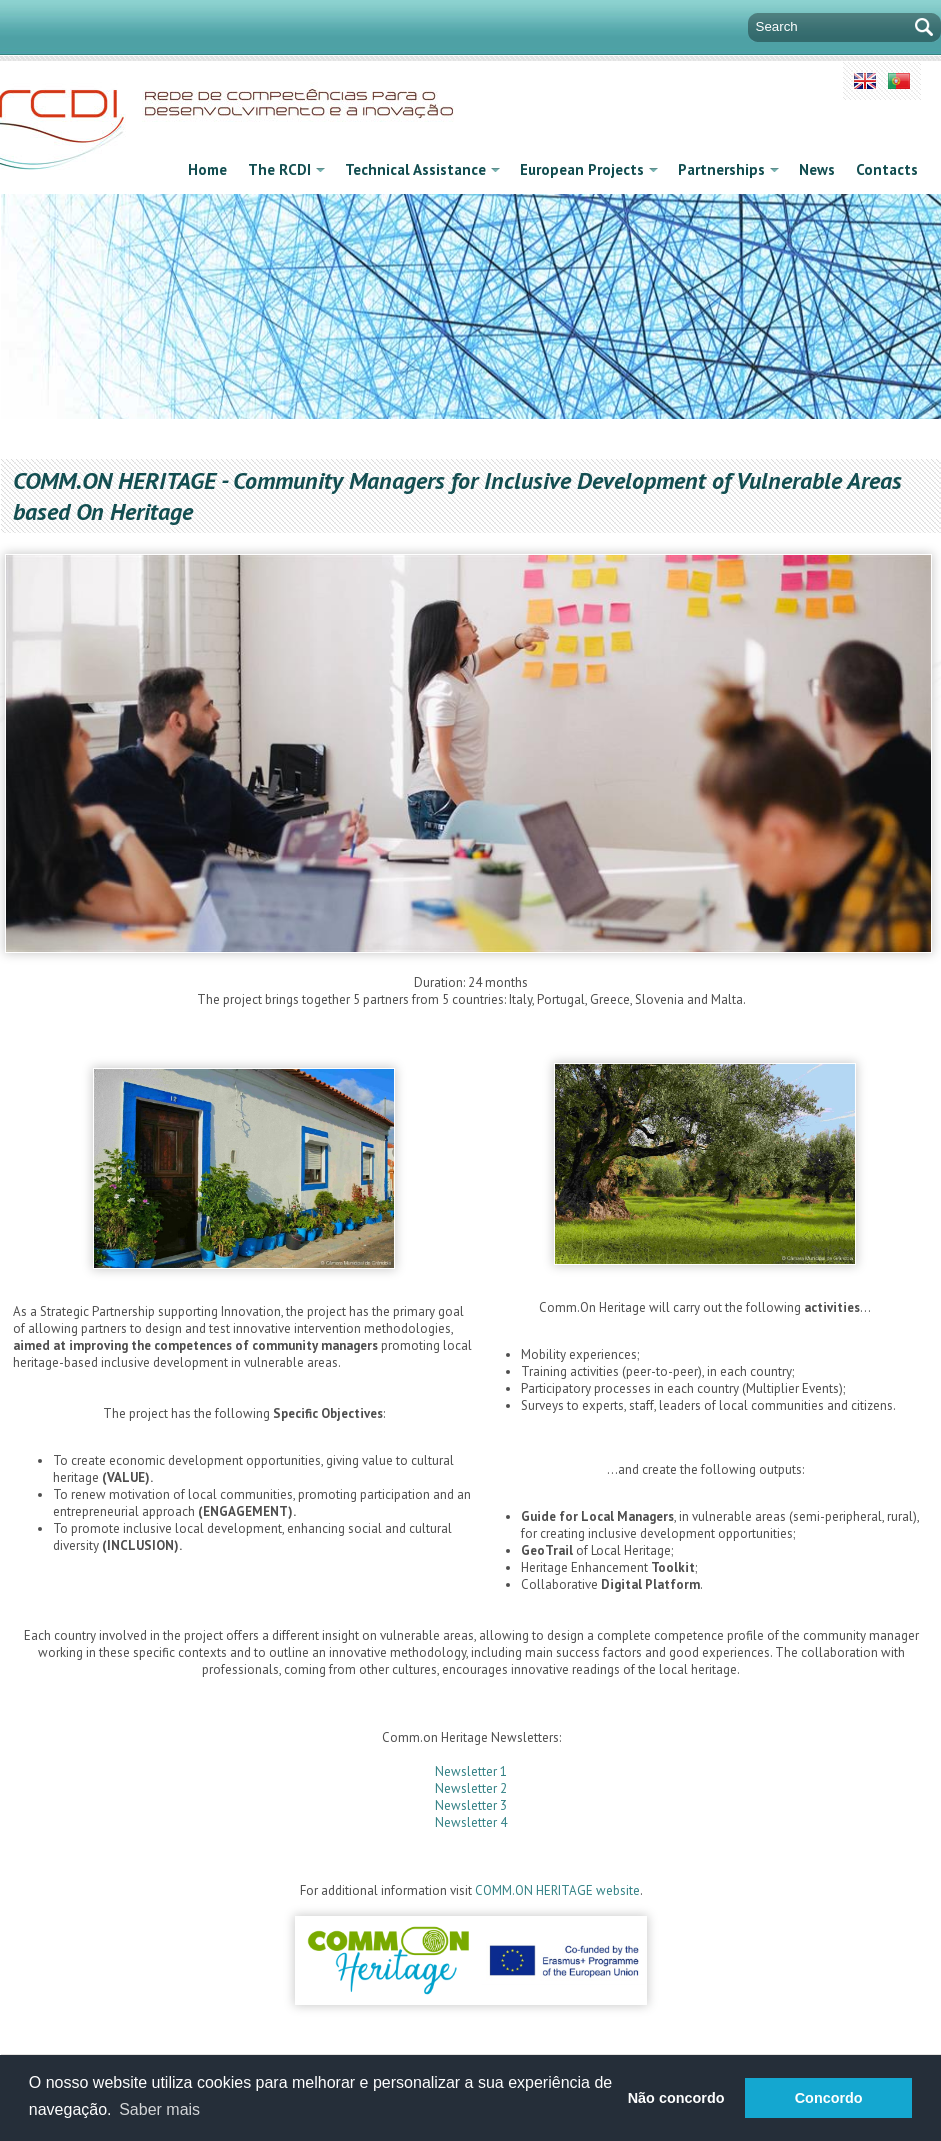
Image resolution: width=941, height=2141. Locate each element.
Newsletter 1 (471, 1771)
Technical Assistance (422, 169)
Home (207, 169)
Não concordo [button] (676, 2098)
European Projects (589, 169)
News (817, 169)
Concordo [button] (829, 2098)
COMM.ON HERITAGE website (557, 1890)
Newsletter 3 (471, 1805)
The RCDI (286, 169)
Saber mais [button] (159, 2109)
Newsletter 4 (471, 1822)
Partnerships (728, 169)
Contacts (887, 169)
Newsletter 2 (471, 1788)
